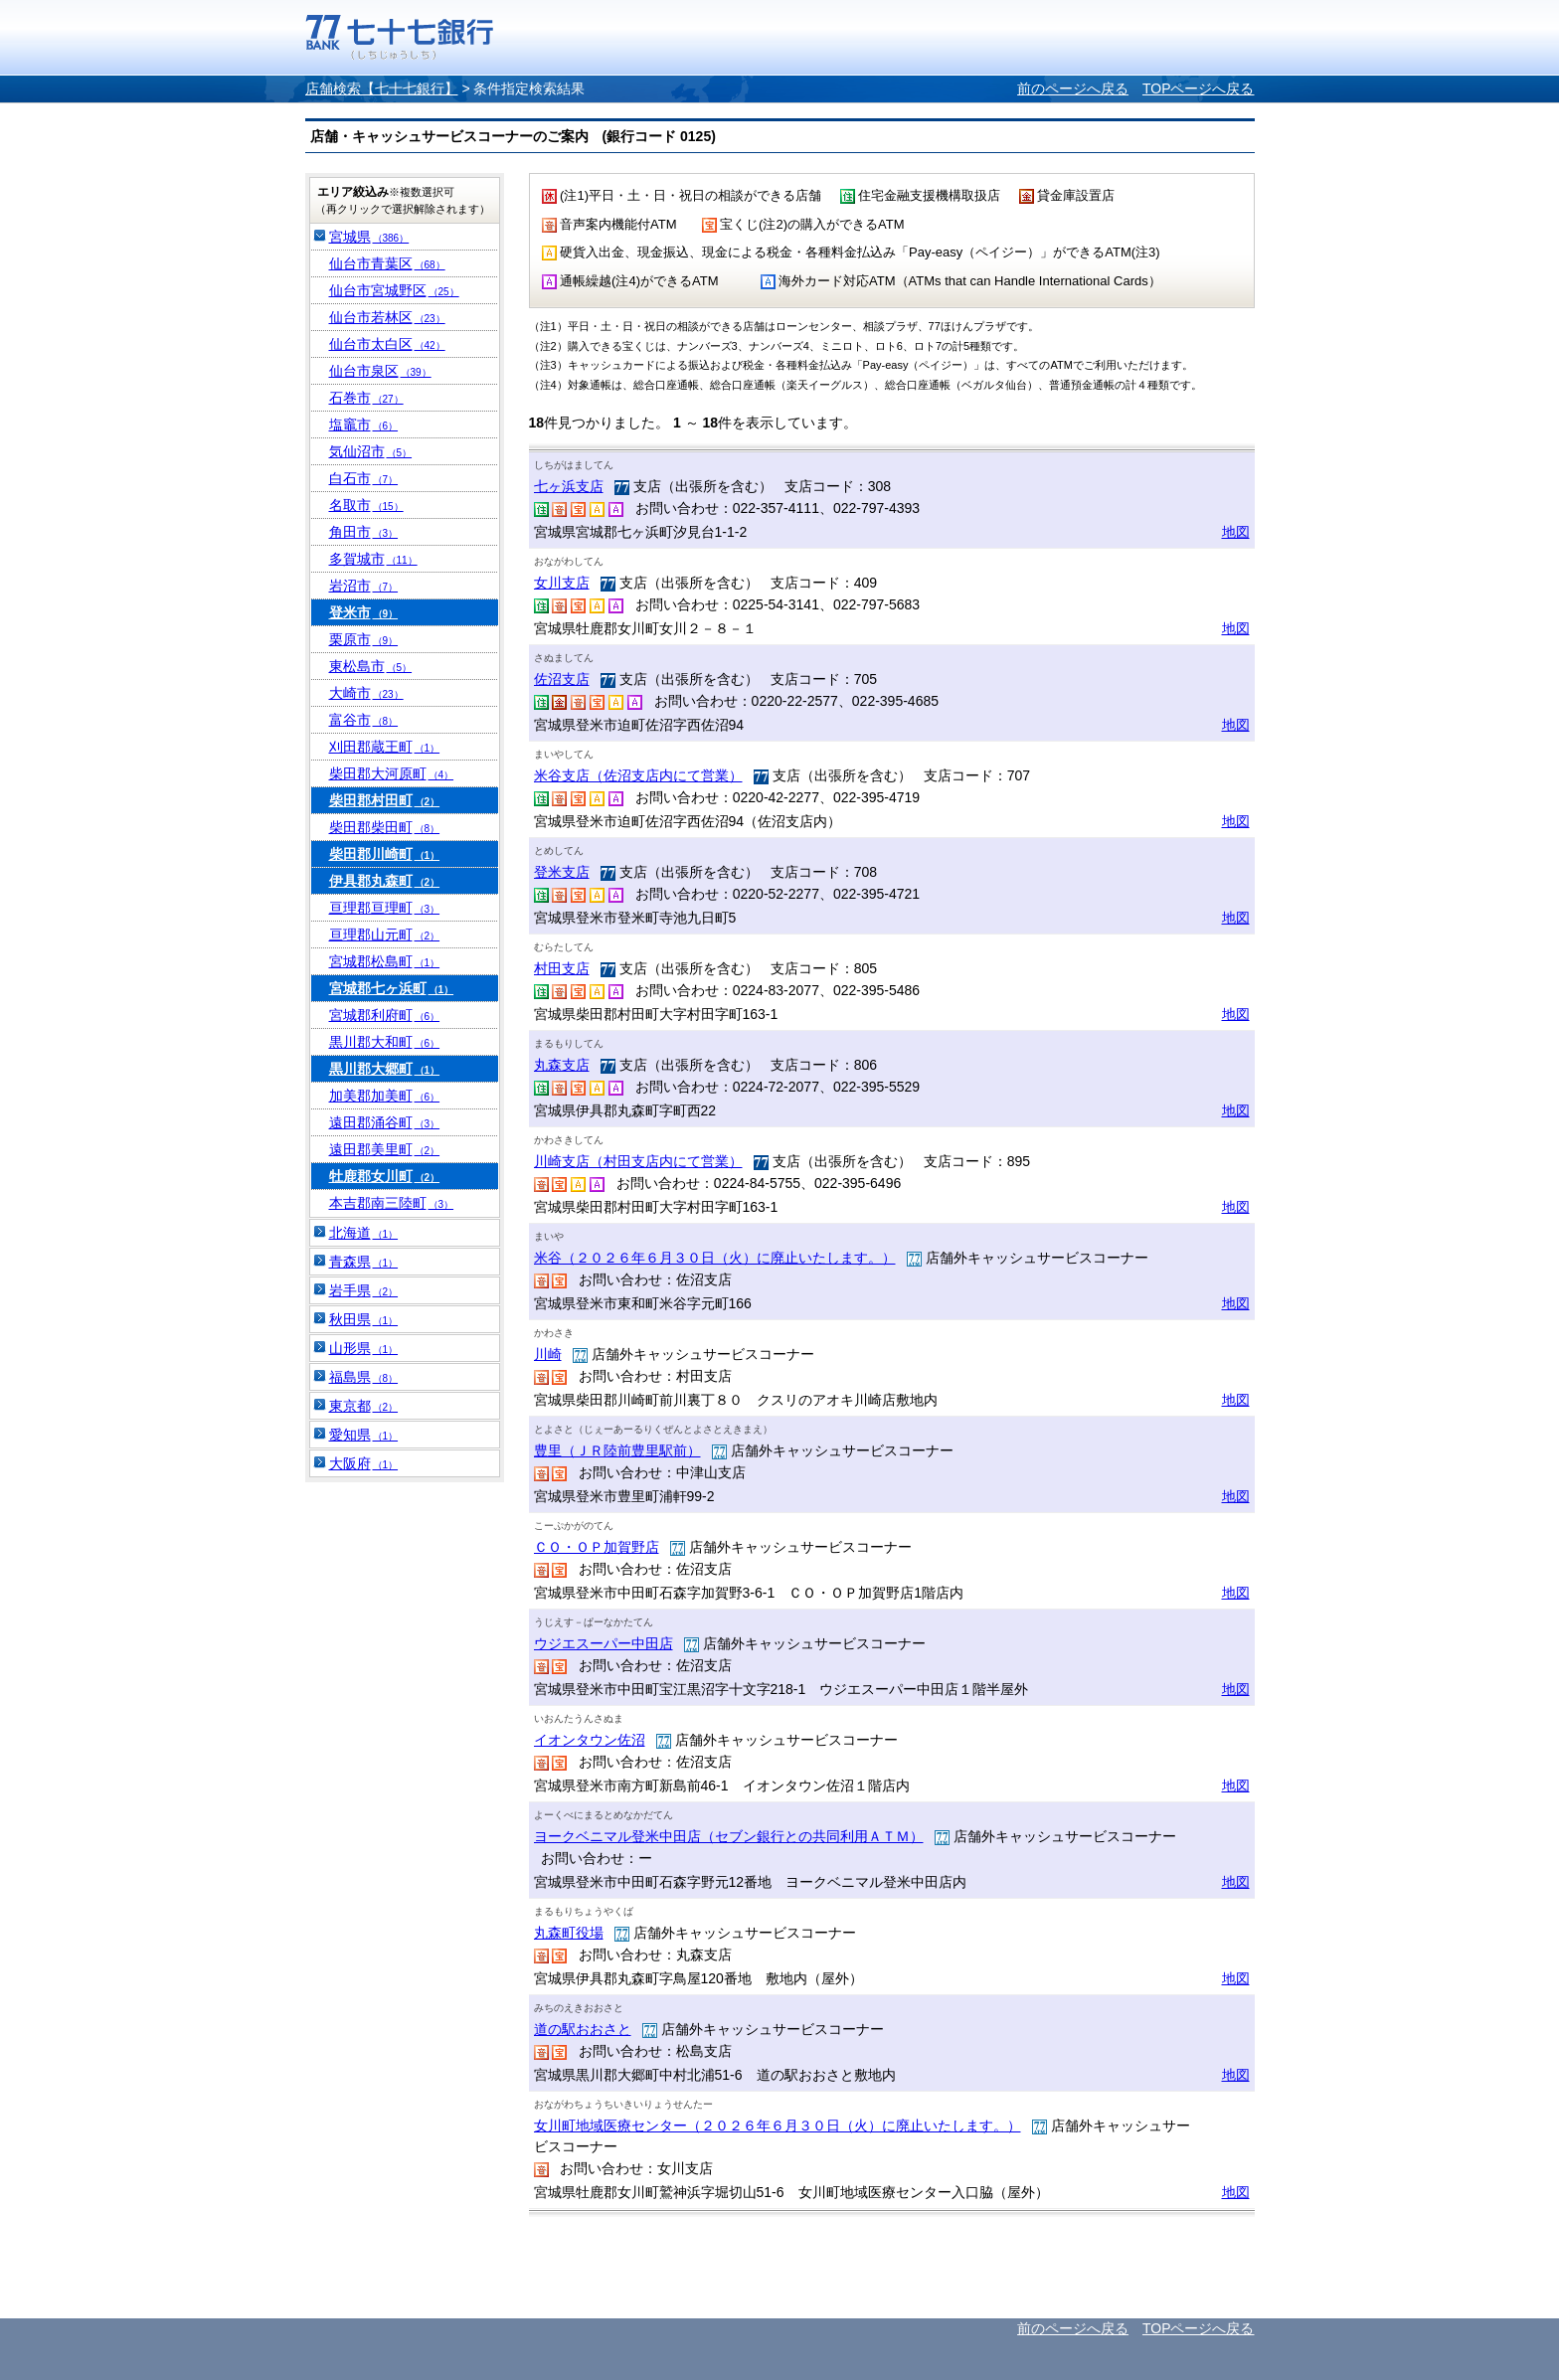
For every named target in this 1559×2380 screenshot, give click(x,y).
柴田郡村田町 (384, 800)
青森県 (364, 1262)
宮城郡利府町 (384, 1015)
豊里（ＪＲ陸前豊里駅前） (617, 1450)
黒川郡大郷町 (384, 1069)
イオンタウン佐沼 (589, 1740)
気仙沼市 (371, 451)
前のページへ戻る (1072, 88)
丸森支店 (562, 1065)
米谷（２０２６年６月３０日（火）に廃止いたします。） (715, 1258)
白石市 (364, 478)
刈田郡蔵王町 (384, 747)
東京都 (364, 1406)
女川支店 (562, 583)
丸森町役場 (569, 1933)
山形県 (364, 1348)
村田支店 (562, 968)
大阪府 (364, 1463)
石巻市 (366, 398)
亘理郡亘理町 (384, 908)
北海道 (364, 1233)
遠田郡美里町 (384, 1149)
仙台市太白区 (387, 344)
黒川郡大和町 (384, 1042)
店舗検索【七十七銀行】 (381, 88)
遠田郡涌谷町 (384, 1122)
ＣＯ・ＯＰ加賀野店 (596, 1547)
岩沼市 (364, 586)
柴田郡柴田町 (384, 827)
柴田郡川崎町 (384, 854)
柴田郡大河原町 (391, 773)
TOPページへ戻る (1198, 88)
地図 (1236, 532)
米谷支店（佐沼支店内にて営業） (638, 775)
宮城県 (369, 237)
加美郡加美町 (384, 1096)
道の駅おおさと (582, 2029)
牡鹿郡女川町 (384, 1176)
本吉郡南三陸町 (391, 1203)
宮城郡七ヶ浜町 (391, 988)
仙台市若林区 (387, 317)
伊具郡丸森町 (384, 881)
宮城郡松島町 (384, 961)
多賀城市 (373, 559)
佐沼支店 (562, 679)
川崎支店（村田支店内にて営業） (638, 1161)
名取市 (366, 505)
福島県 (364, 1377)
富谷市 (364, 720)
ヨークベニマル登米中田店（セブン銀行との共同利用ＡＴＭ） (729, 1836)
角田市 (364, 532)
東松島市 (371, 666)
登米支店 (562, 872)
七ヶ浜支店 (569, 486)
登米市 (364, 612)
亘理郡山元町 (384, 934)
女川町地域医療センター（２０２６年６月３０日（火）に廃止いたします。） (777, 2125)
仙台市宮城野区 (394, 290)
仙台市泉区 (380, 371)
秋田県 (364, 1319)
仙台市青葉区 (387, 263)
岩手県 (364, 1290)
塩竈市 (364, 424)
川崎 (548, 1354)
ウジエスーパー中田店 (603, 1643)
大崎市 (366, 693)
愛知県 (364, 1435)
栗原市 (364, 639)
